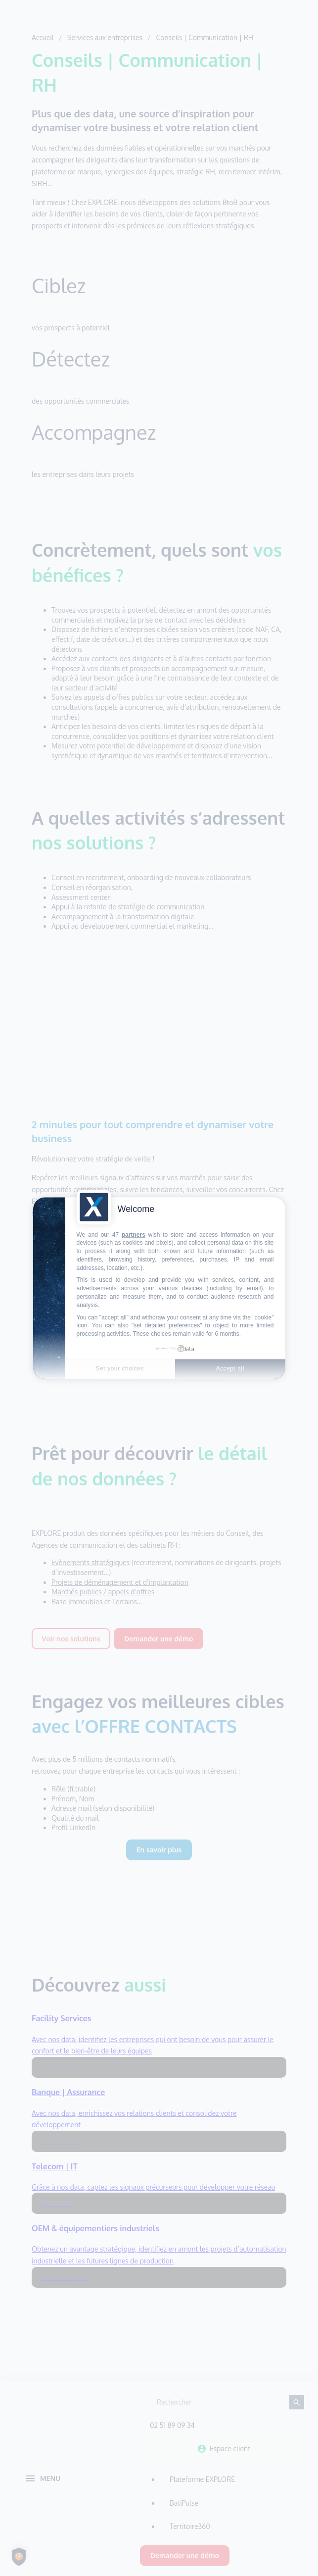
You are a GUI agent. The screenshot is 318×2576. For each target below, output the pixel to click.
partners (133, 1234)
